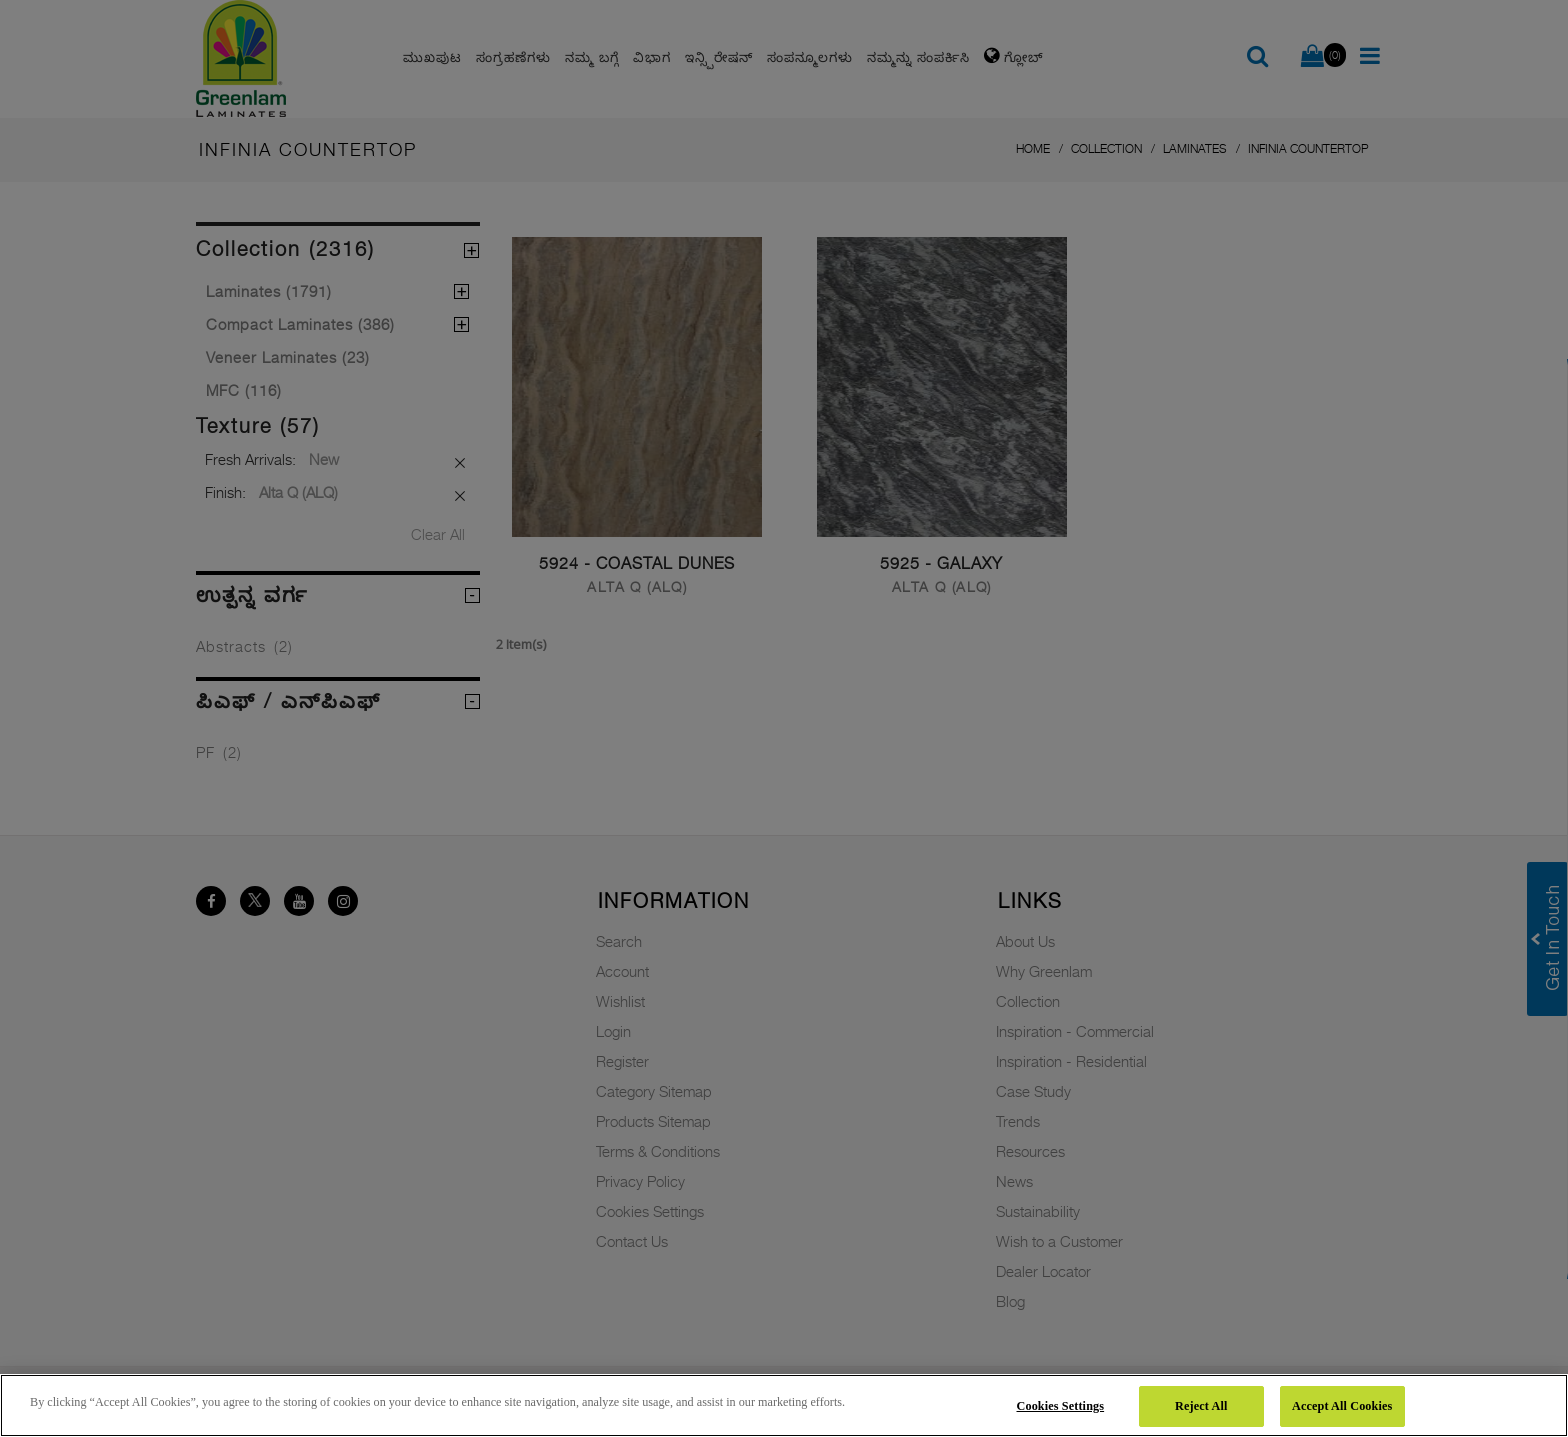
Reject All (1201, 1406)
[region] (784, 1405)
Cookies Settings (1061, 1406)
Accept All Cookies (1342, 1406)
